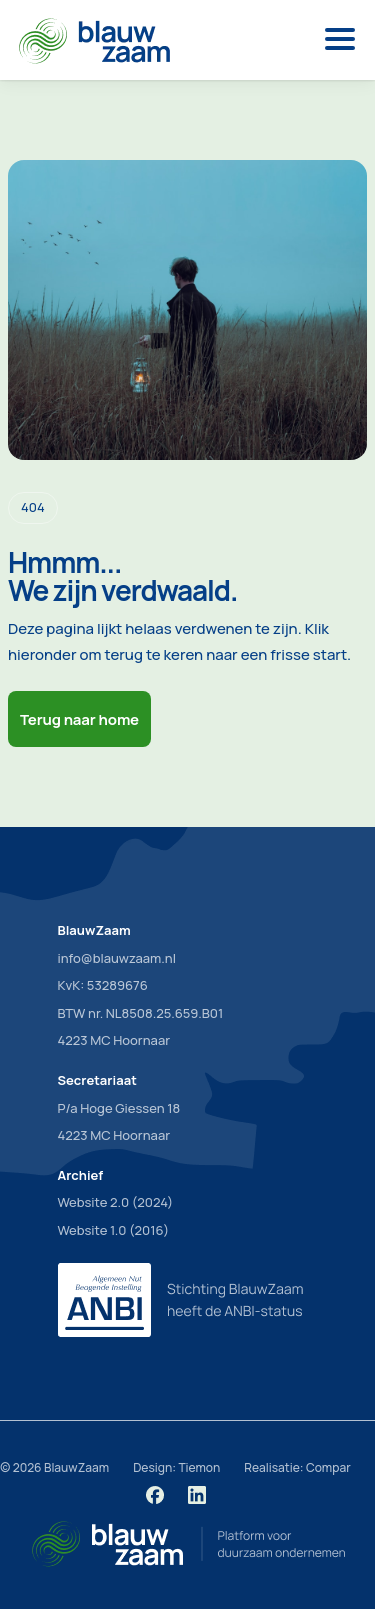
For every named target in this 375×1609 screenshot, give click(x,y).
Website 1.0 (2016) (114, 1230)
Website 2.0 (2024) (116, 1202)
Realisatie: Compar (297, 1467)
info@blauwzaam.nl (117, 958)
